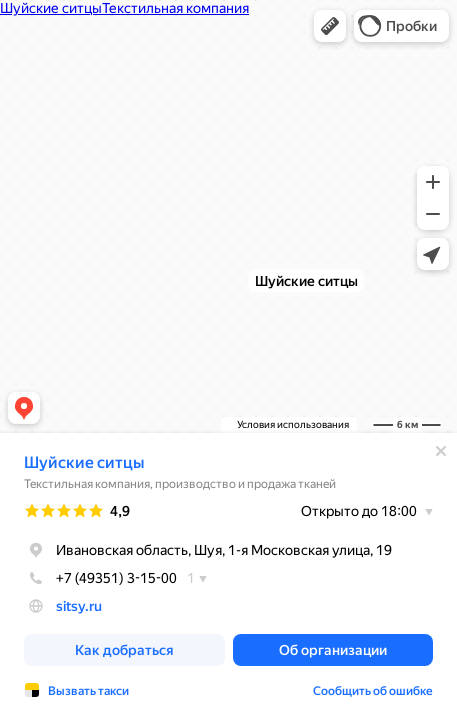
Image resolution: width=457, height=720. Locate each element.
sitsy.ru (79, 606)
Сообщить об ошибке (373, 691)
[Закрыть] (441, 451)
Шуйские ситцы (84, 462)
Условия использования (293, 424)
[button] (330, 26)
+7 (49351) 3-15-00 (100, 578)
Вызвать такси (88, 691)
